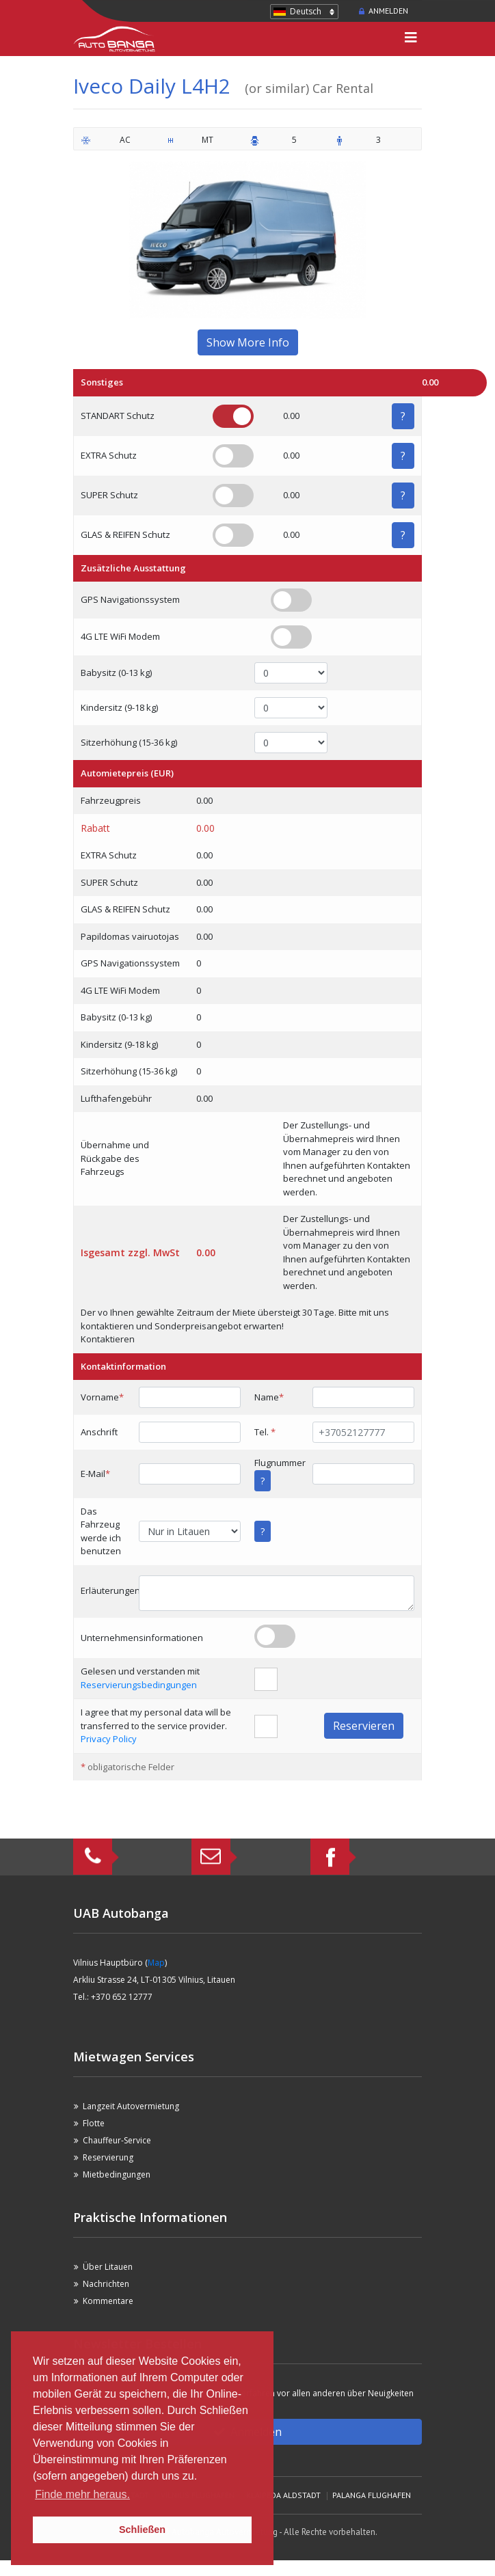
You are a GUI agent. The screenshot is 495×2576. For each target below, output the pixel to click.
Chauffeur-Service (117, 2140)
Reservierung (108, 2157)
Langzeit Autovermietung (131, 2106)
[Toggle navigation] (411, 39)
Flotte (94, 2123)
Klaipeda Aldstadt (283, 2495)
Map (156, 1962)
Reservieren (363, 1725)
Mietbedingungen (116, 2174)
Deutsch (305, 11)
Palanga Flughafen (371, 2495)
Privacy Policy (109, 1739)
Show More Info (247, 342)
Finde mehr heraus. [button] (82, 2494)
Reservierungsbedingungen (139, 1685)
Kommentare (108, 2301)
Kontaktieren (108, 1339)
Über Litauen (108, 2267)
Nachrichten (106, 2284)
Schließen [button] (142, 2529)
